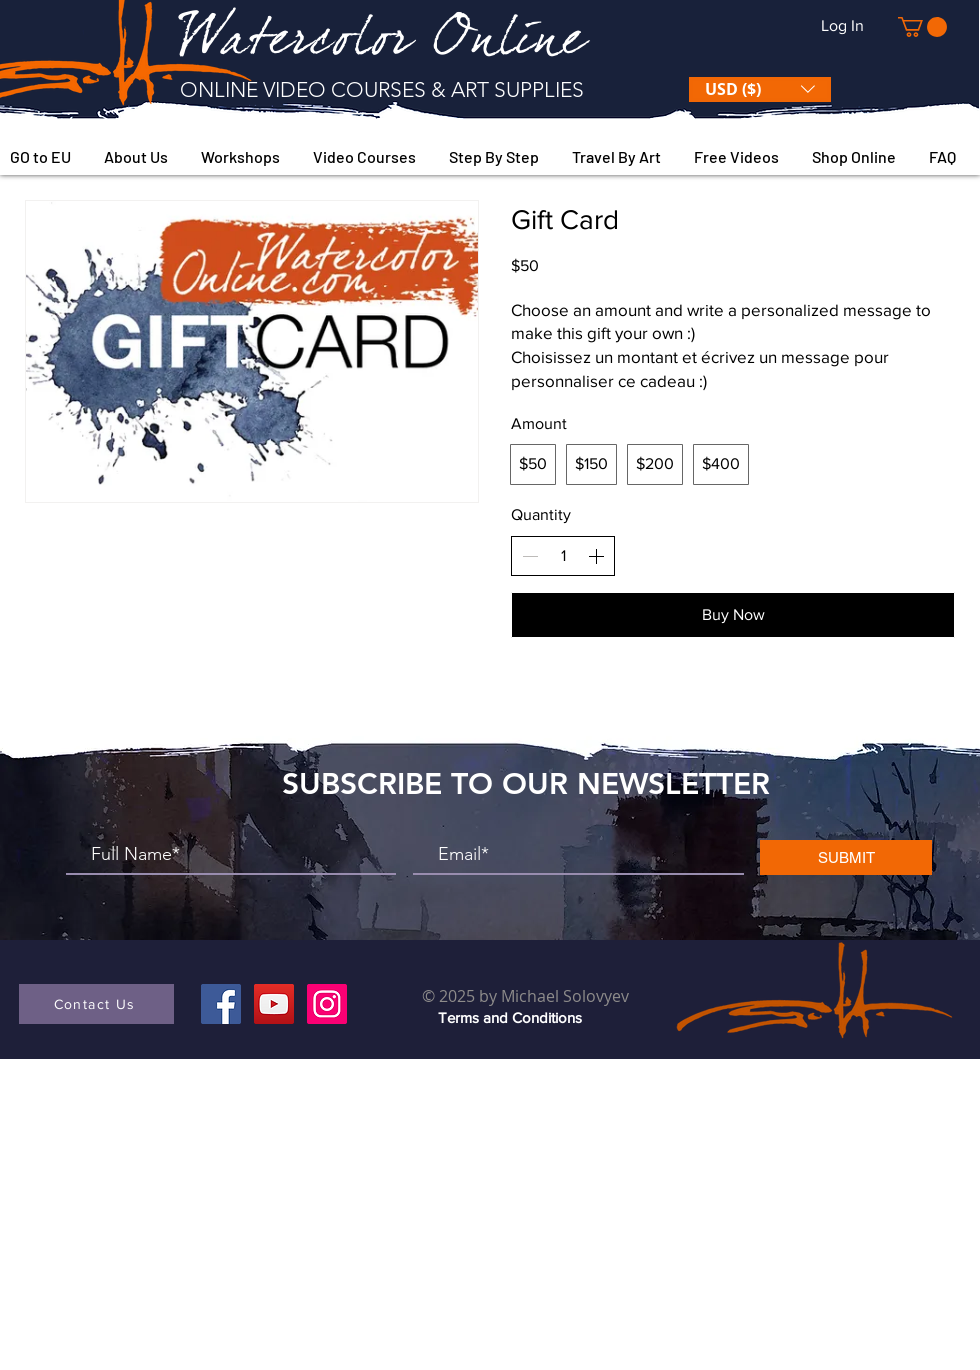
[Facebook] (221, 1004)
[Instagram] (327, 1004)
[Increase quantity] (596, 556)
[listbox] (760, 89)
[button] (922, 27)
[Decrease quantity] (530, 556)
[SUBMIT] (846, 857)
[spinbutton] (563, 556)
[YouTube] (274, 1004)
